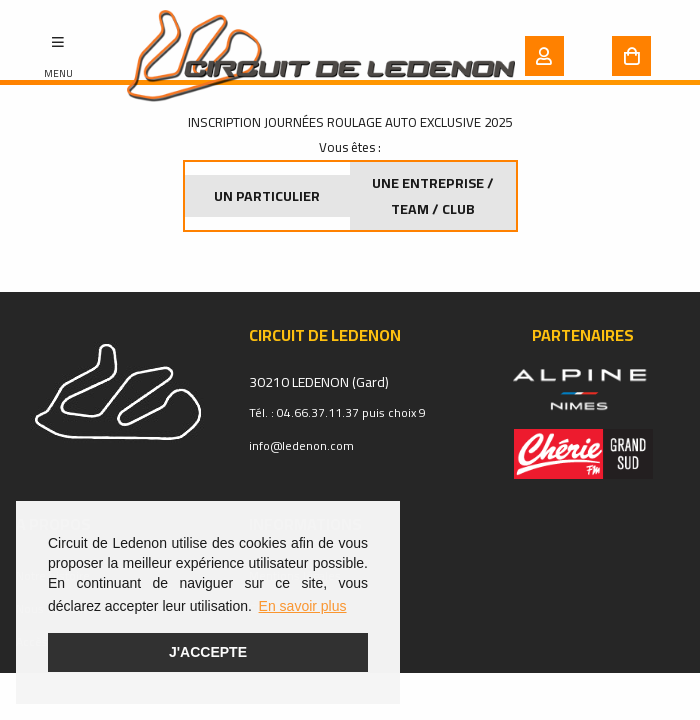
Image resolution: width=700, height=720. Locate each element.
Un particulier (267, 196)
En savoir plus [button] (303, 606)
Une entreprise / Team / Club (433, 196)
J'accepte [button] (208, 652)
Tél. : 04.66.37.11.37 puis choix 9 (337, 412)
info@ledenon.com (301, 445)
